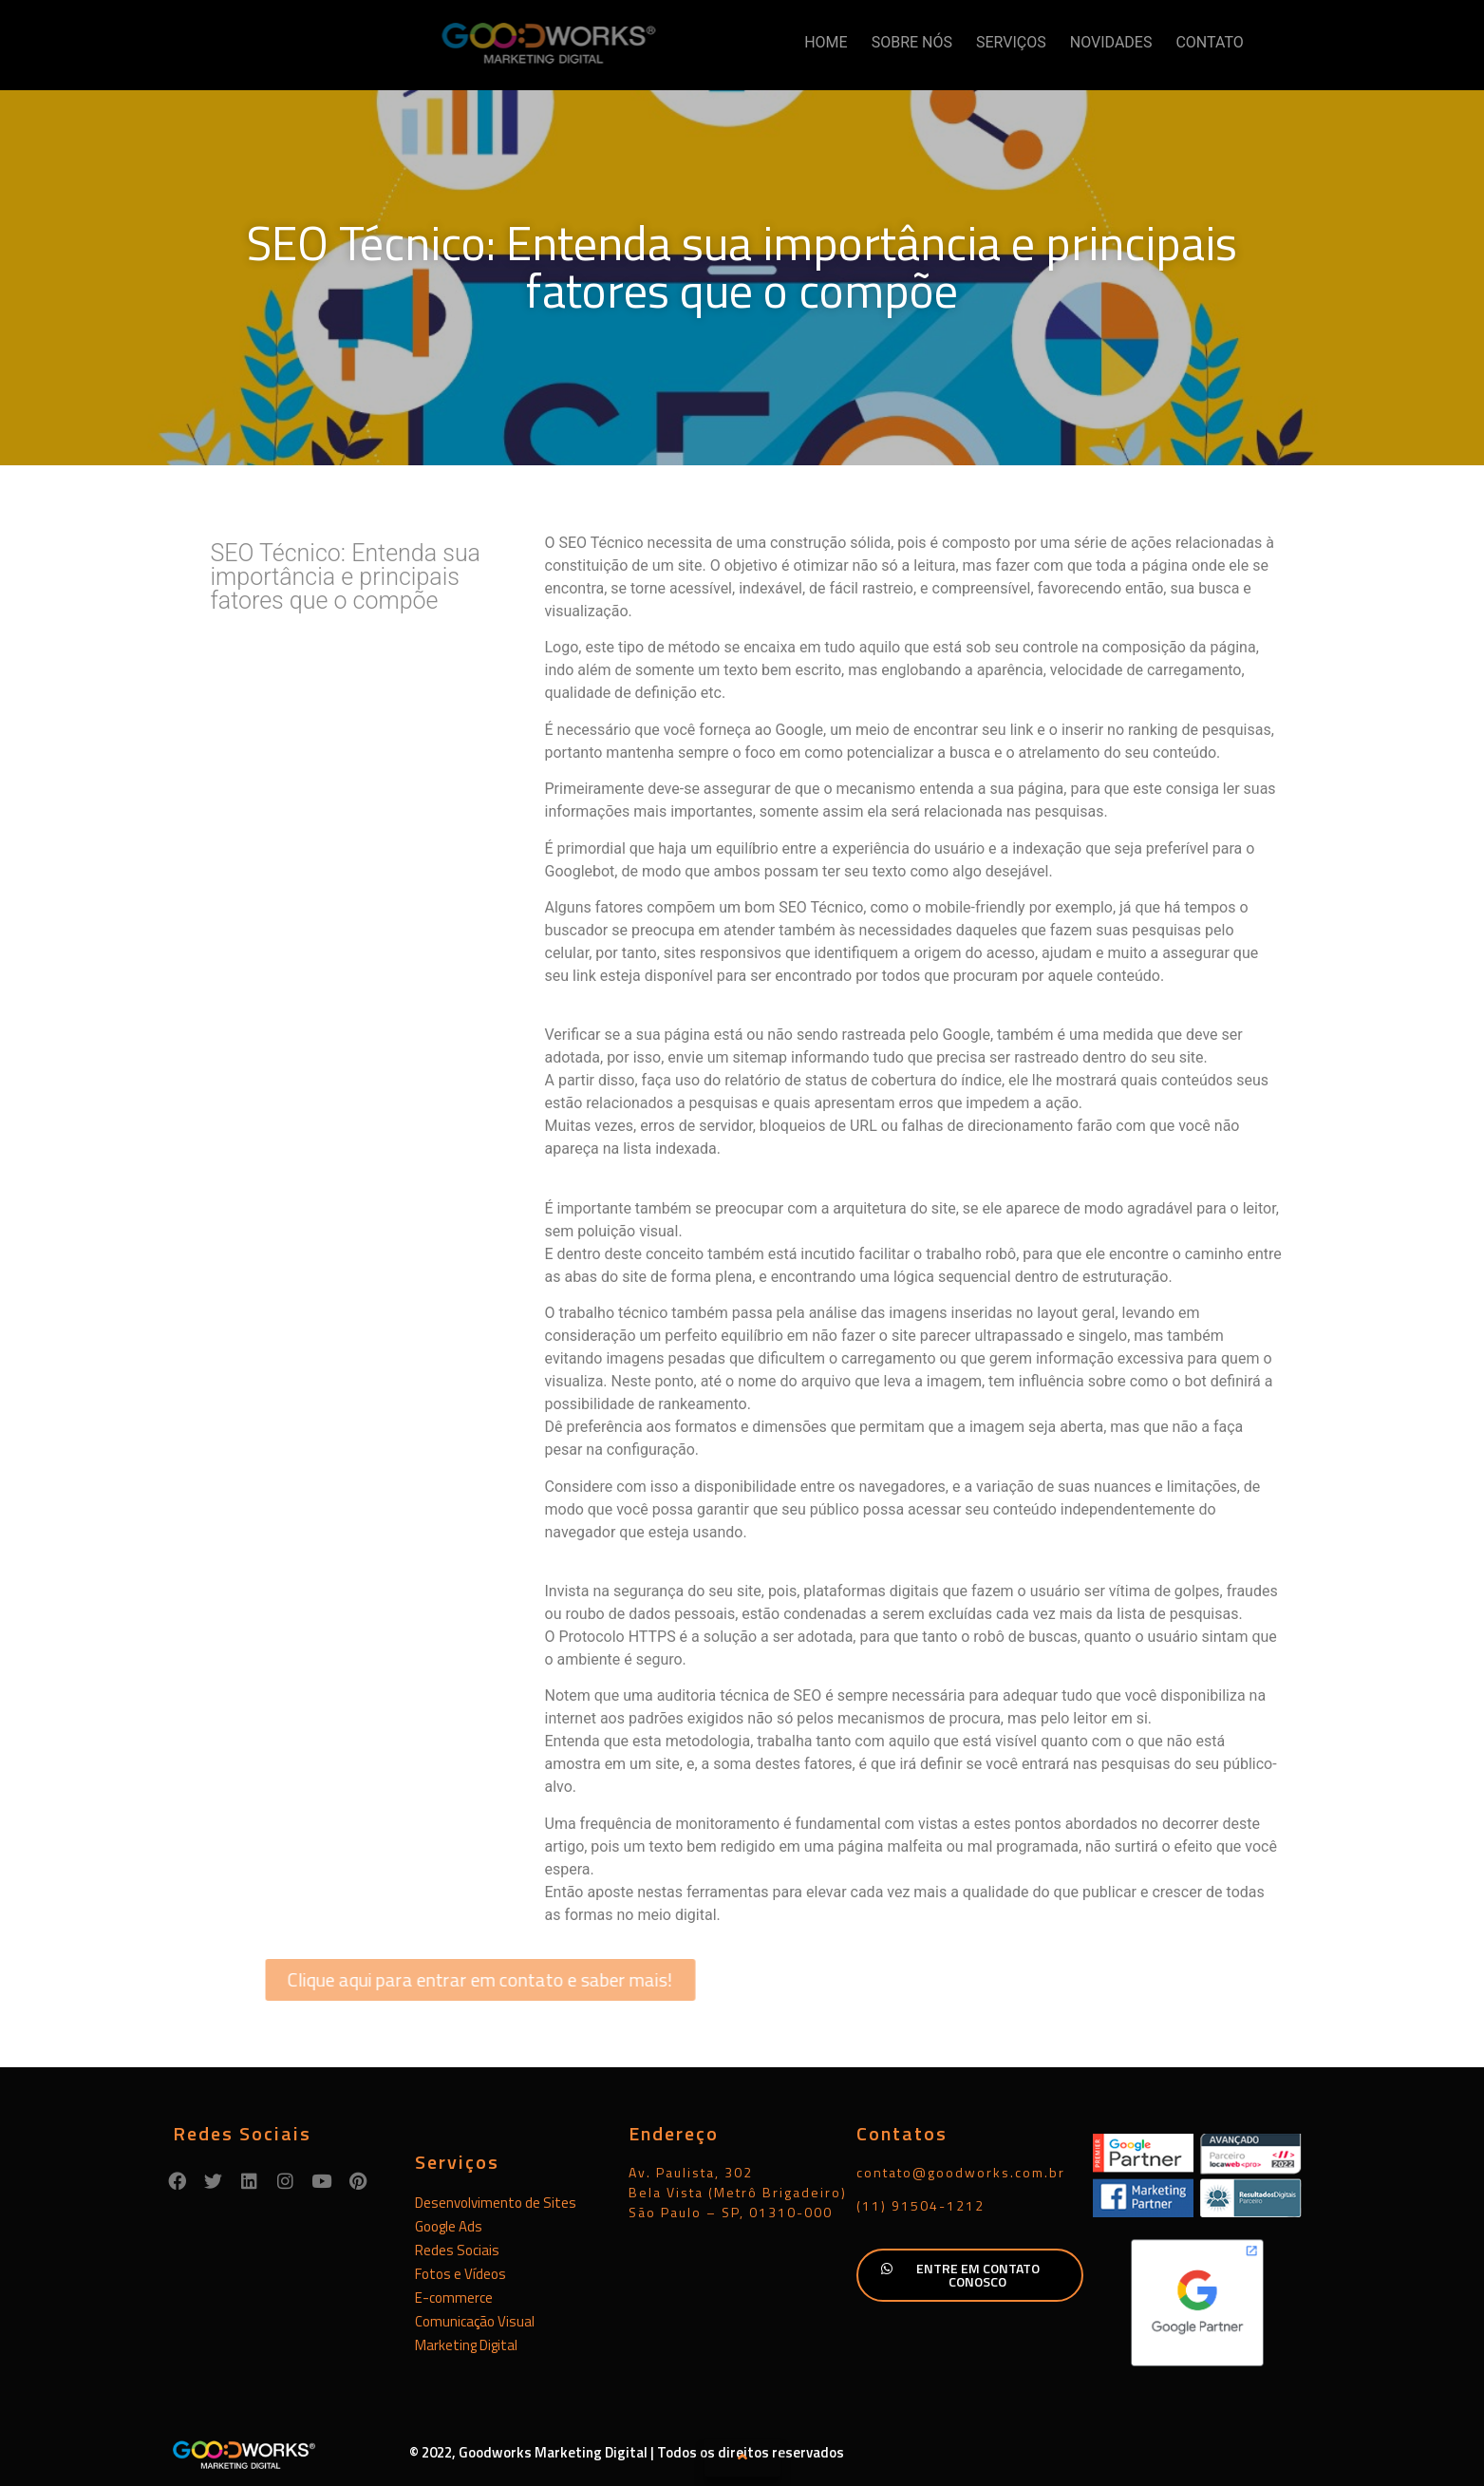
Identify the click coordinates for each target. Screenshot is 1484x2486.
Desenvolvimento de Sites (495, 2202)
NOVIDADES (1111, 42)
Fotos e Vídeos (460, 2274)
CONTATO (1209, 42)
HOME (825, 42)
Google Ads (448, 2226)
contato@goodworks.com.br (960, 2172)
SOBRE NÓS (912, 42)
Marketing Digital (466, 2345)
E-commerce (454, 2297)
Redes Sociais (457, 2250)
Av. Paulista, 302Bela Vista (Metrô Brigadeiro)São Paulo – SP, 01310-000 (738, 2192)
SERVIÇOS (1011, 42)
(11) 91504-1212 (920, 2205)
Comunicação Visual (475, 2321)
